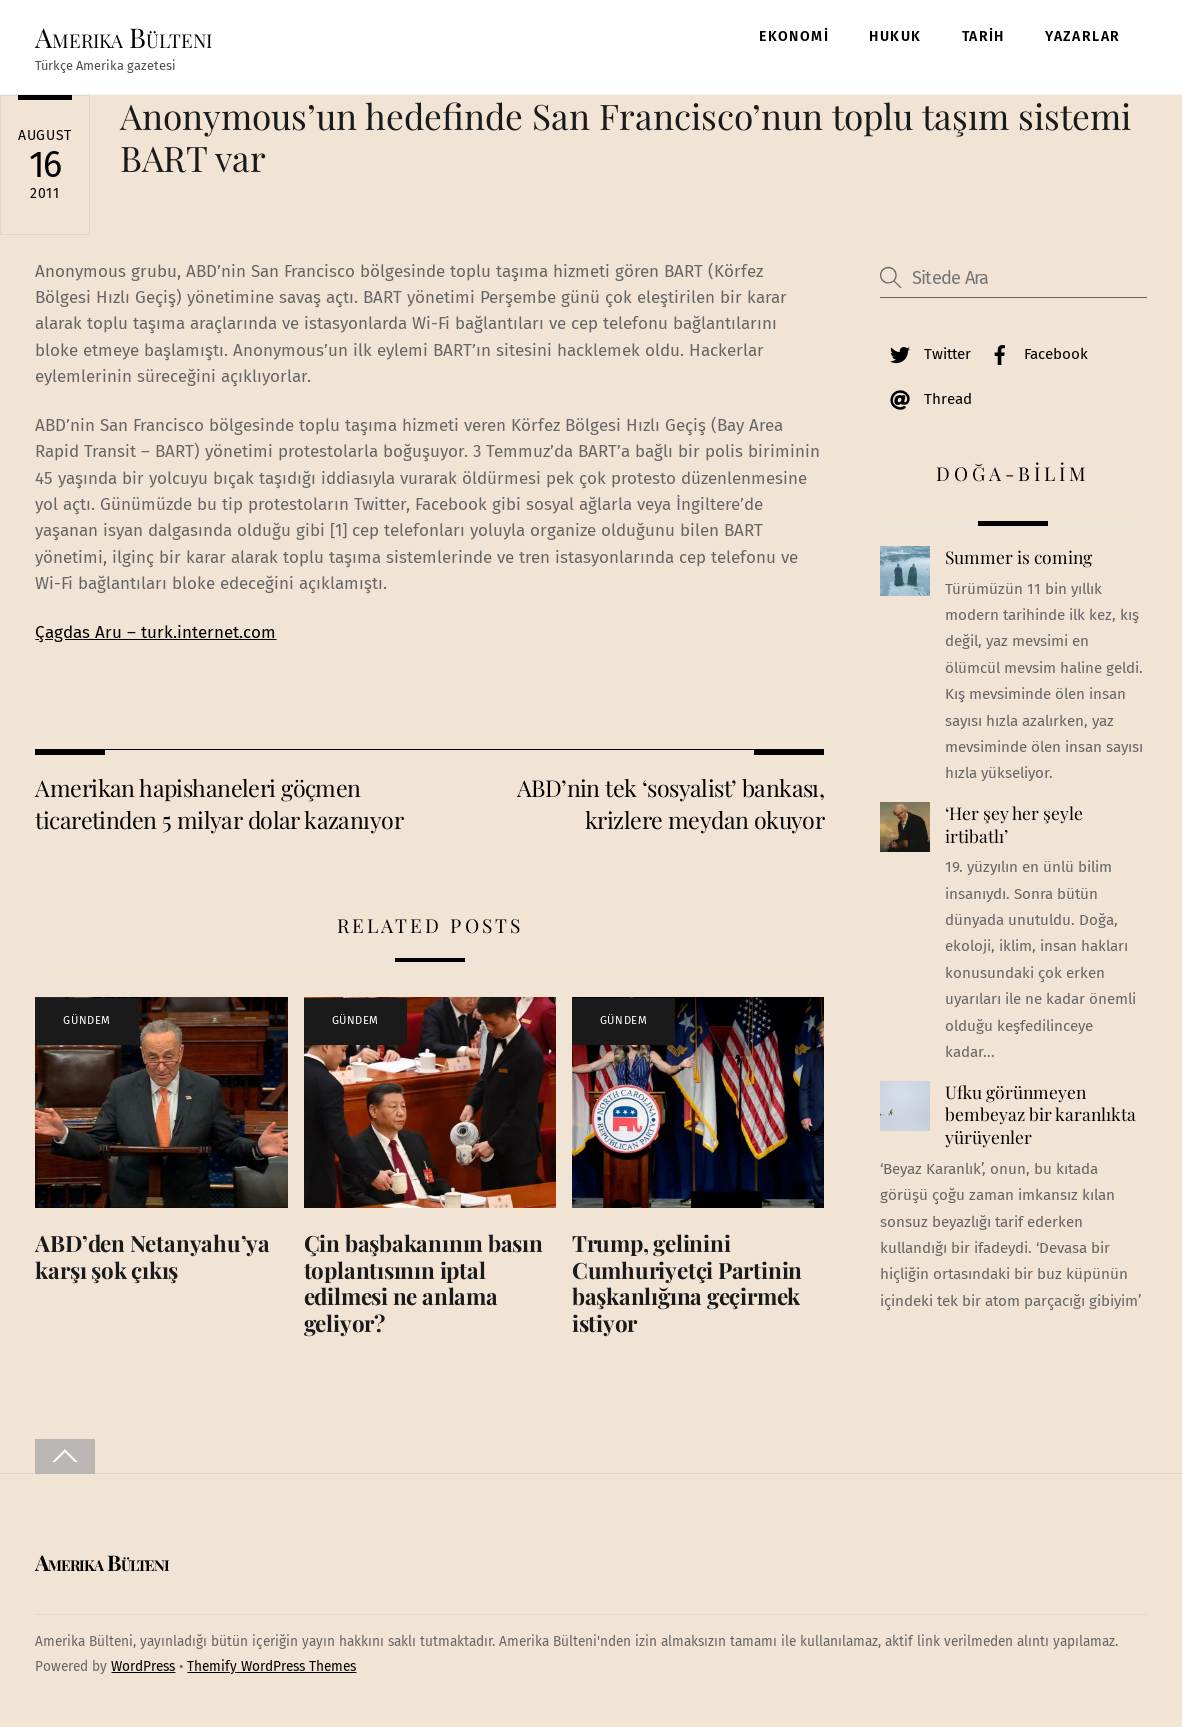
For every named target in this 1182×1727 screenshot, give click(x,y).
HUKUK (895, 36)
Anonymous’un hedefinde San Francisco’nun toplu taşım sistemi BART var (625, 136)
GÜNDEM (86, 1020)
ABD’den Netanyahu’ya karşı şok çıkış (152, 1256)
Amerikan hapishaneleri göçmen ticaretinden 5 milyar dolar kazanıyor (219, 803)
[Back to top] (65, 1456)
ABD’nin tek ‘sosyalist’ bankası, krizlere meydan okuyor (670, 803)
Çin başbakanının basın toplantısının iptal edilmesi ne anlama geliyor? (423, 1283)
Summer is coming (1018, 557)
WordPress (143, 1666)
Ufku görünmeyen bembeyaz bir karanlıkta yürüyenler (1040, 1114)
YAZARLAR (1082, 36)
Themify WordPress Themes (271, 1666)
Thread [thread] (926, 399)
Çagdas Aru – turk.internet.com (155, 632)
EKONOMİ (794, 36)
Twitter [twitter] (925, 354)
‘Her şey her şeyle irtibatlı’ (1014, 824)
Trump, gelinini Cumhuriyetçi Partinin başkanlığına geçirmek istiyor (687, 1283)
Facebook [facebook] (1034, 354)
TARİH (983, 36)
